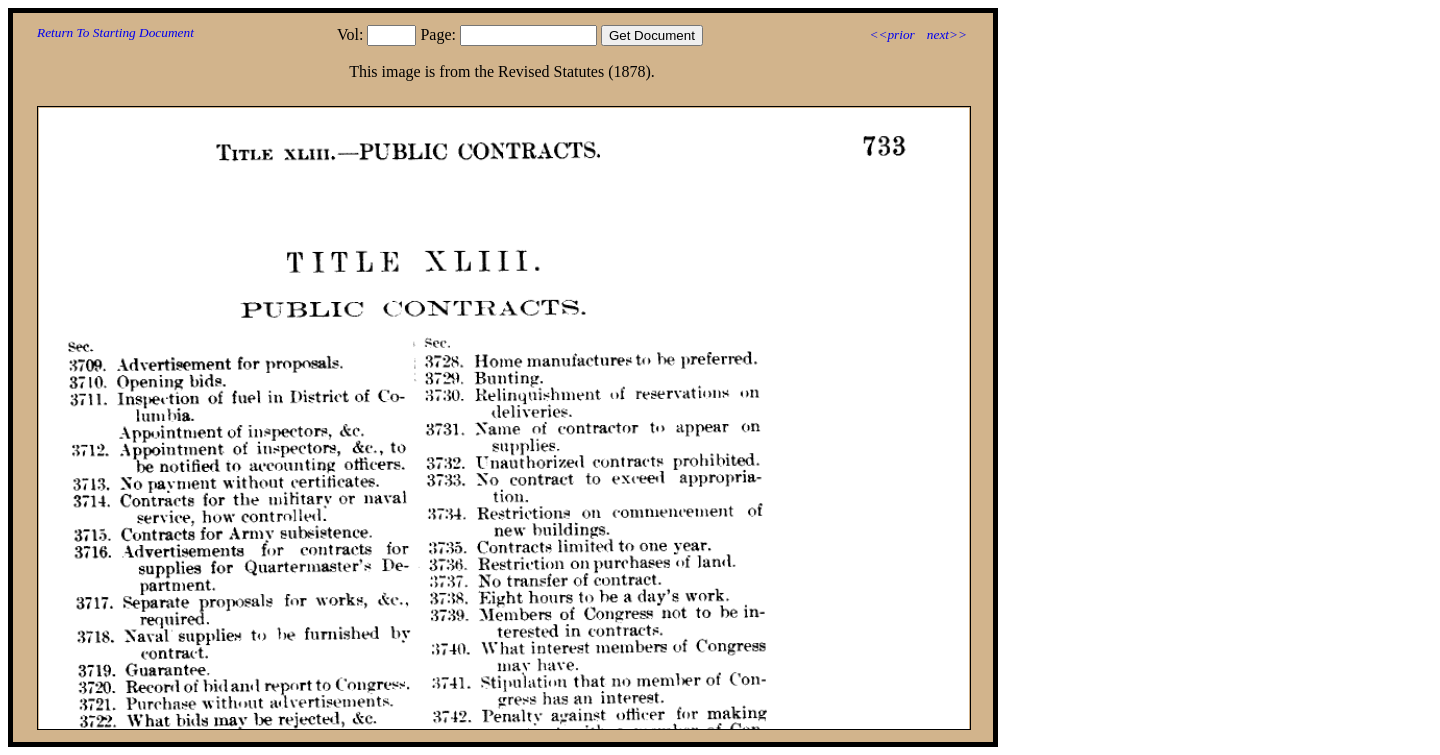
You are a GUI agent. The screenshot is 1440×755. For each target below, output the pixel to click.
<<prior (891, 34)
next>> (947, 34)
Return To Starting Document (115, 32)
